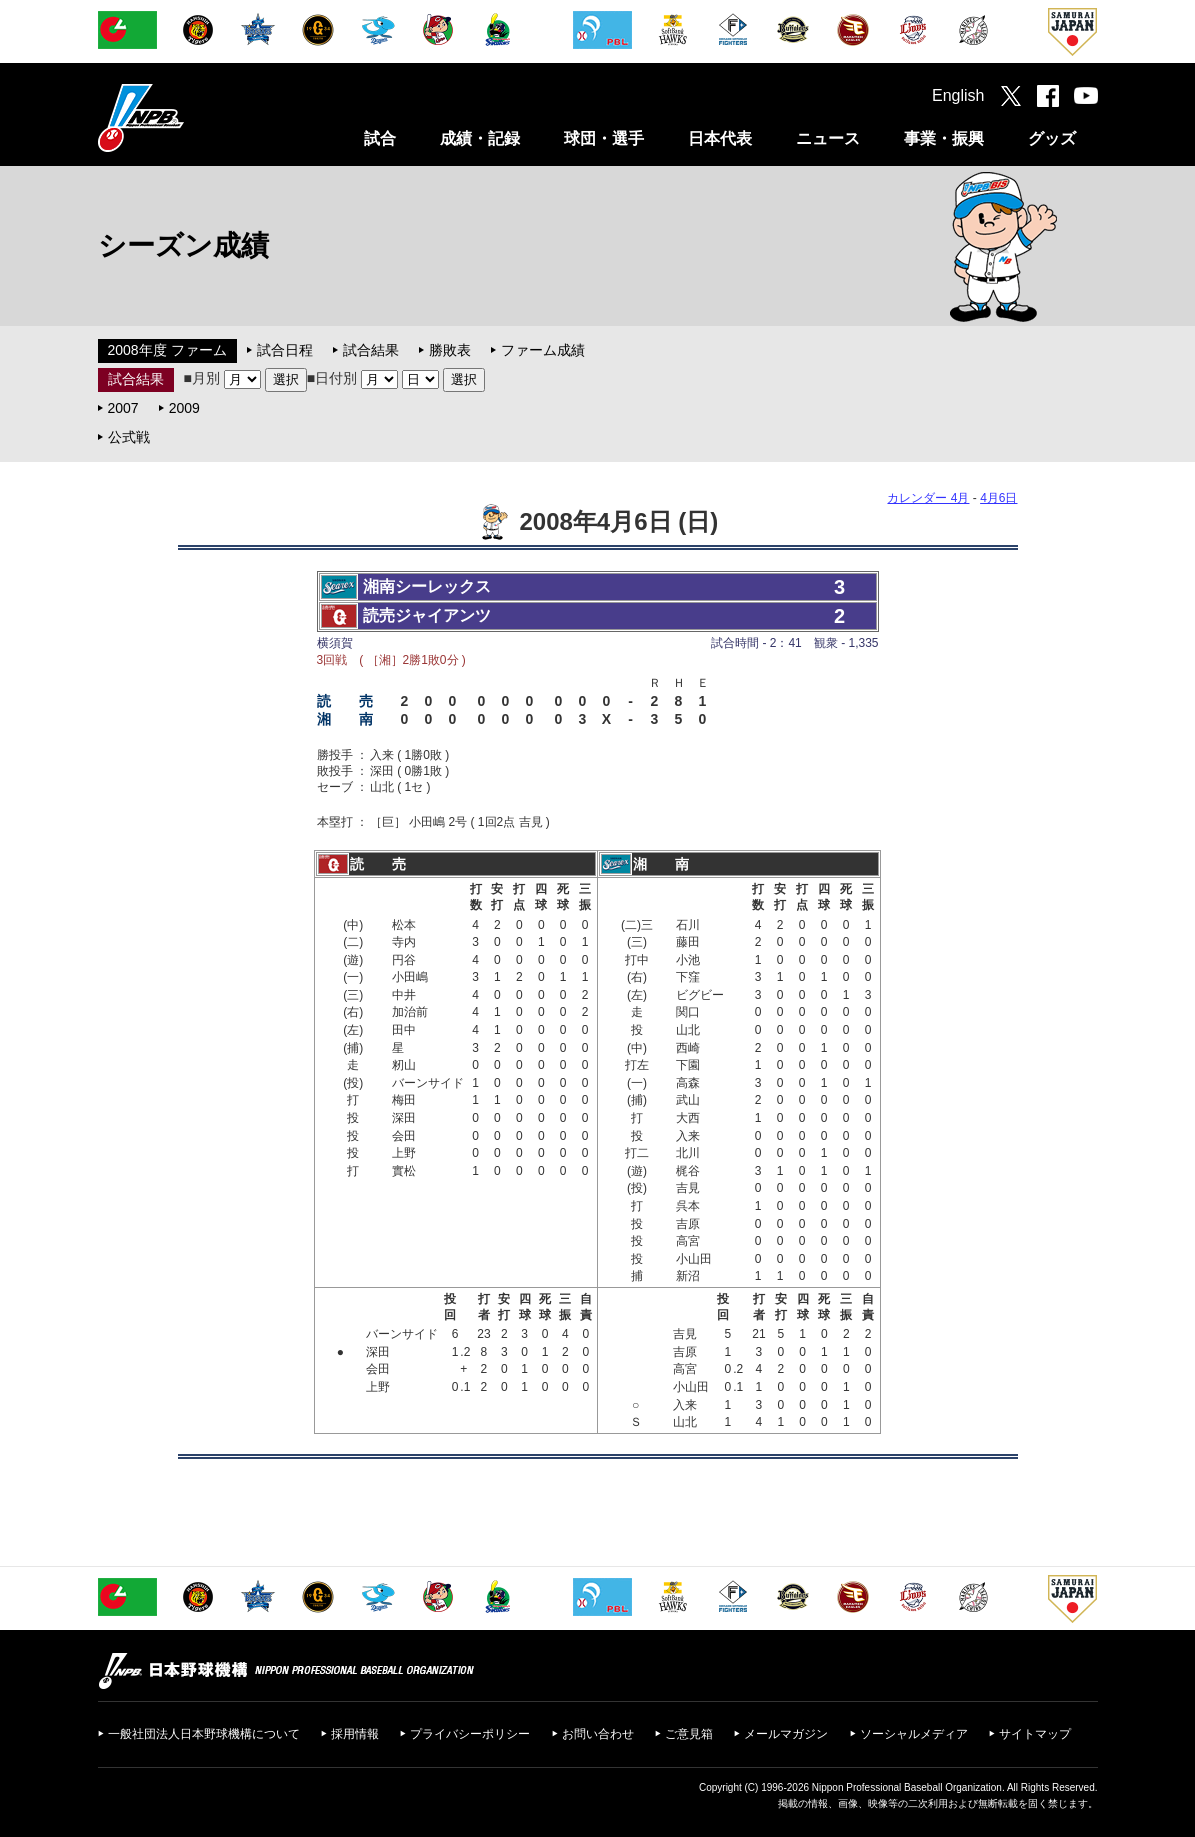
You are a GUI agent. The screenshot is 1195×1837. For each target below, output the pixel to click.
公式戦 (129, 437)
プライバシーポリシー (470, 1734)
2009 (184, 408)
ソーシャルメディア (914, 1734)
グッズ (1052, 138)
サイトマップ (1035, 1734)
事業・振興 (944, 138)
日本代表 (720, 138)
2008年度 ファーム (167, 350)
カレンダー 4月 (928, 498)
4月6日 (998, 498)
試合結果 (371, 350)
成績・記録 (480, 138)
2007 (123, 408)
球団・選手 (604, 138)
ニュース (828, 138)
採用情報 (355, 1734)
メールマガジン (786, 1734)
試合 (380, 138)
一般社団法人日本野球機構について (204, 1734)
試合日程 (285, 350)
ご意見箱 (689, 1734)
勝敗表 (450, 350)
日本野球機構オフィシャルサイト (191, 117)
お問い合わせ (598, 1734)
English (958, 95)
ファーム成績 (543, 350)
